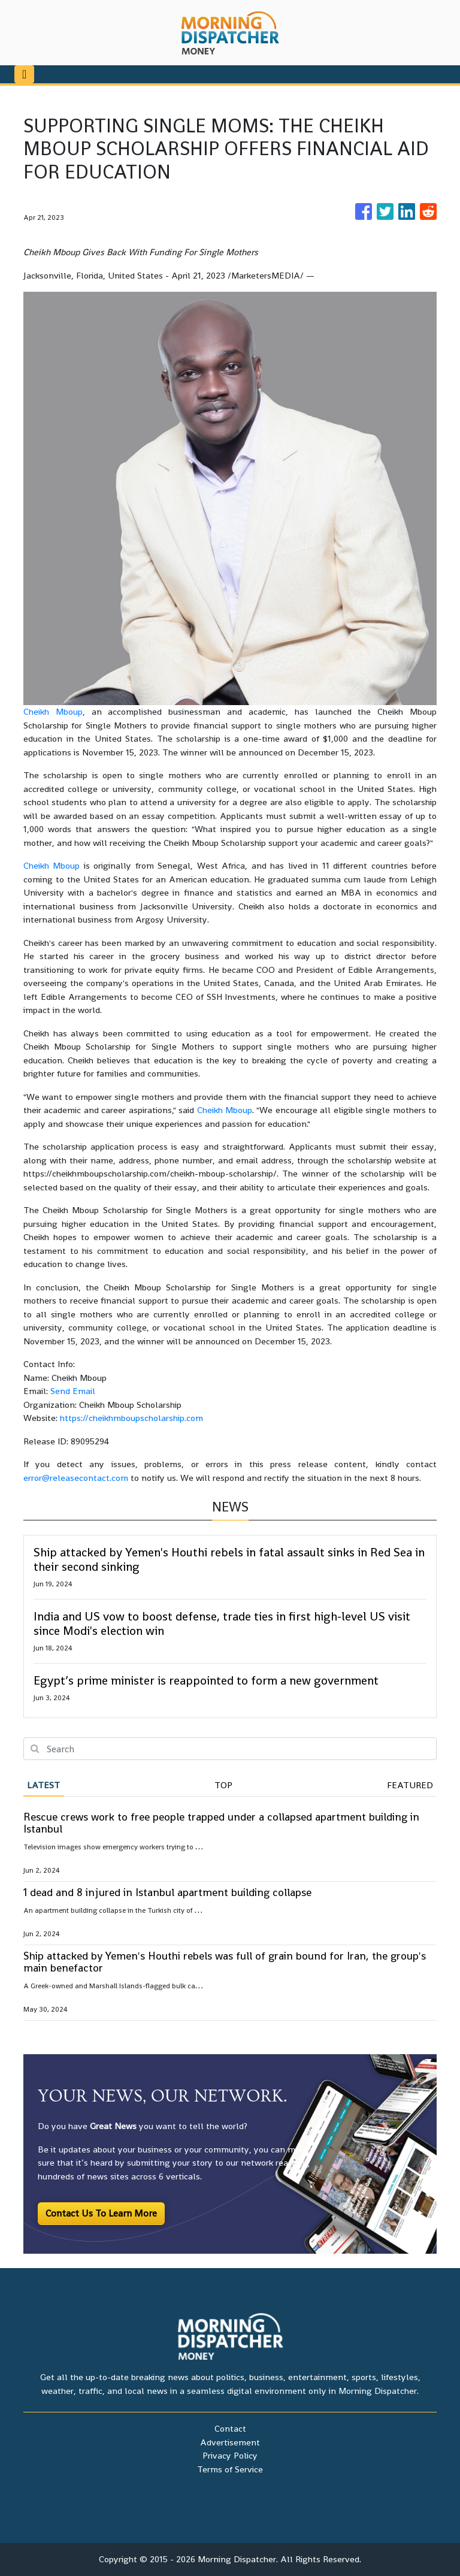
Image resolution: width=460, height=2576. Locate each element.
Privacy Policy (230, 2455)
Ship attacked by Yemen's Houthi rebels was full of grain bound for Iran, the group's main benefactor (224, 1962)
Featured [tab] (410, 1785)
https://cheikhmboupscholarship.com (131, 1417)
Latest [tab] (43, 1785)
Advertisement (230, 2442)
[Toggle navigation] (24, 74)
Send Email (72, 1390)
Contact (230, 2428)
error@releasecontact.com (75, 1477)
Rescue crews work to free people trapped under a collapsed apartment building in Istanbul (221, 1823)
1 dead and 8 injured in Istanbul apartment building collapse (167, 1892)
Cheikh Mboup (53, 711)
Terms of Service (230, 2469)
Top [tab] (223, 1785)
